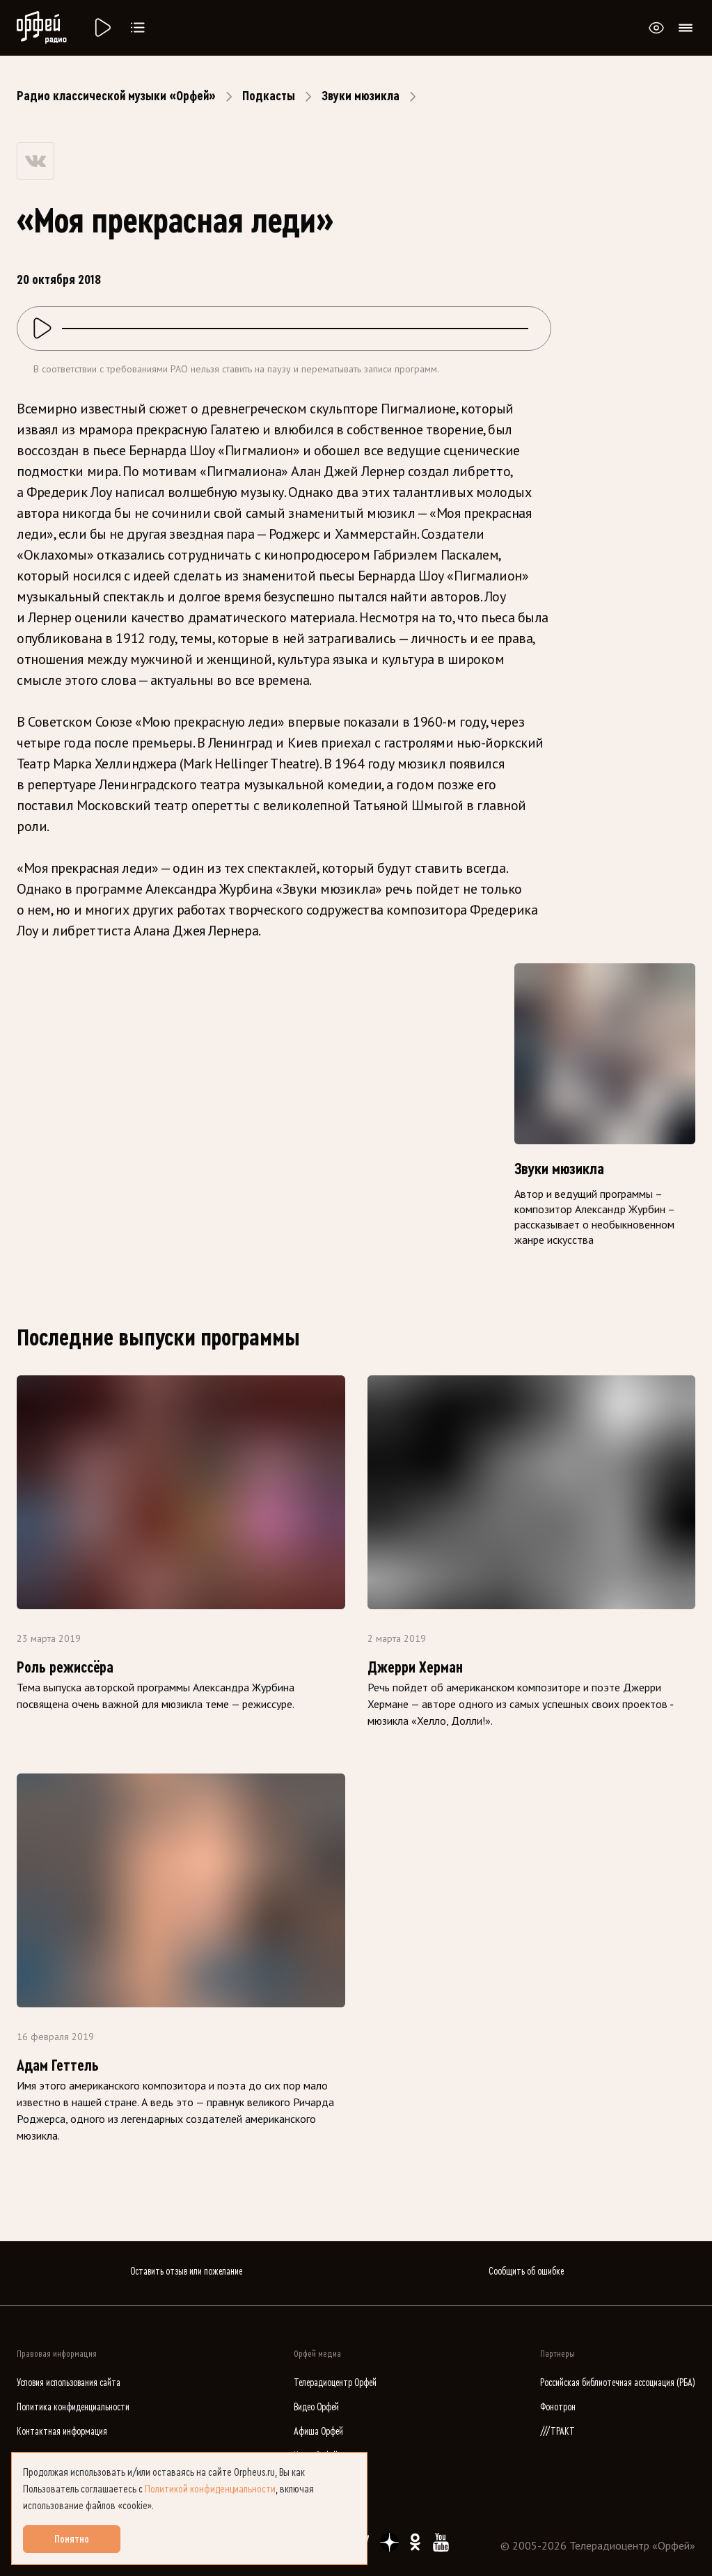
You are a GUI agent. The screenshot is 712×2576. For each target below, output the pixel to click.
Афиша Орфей (318, 2431)
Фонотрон (558, 2407)
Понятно (71, 2539)
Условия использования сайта (68, 2383)
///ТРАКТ (557, 2431)
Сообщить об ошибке (526, 2271)
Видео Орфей (316, 2407)
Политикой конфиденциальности (210, 2489)
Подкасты (268, 96)
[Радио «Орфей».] (102, 28)
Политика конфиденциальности (73, 2407)
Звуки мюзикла (360, 96)
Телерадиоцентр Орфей (335, 2383)
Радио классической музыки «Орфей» (116, 96)
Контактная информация (62, 2431)
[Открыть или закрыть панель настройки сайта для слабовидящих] (656, 28)
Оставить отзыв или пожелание (186, 2271)
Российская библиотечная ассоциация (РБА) (617, 2383)
